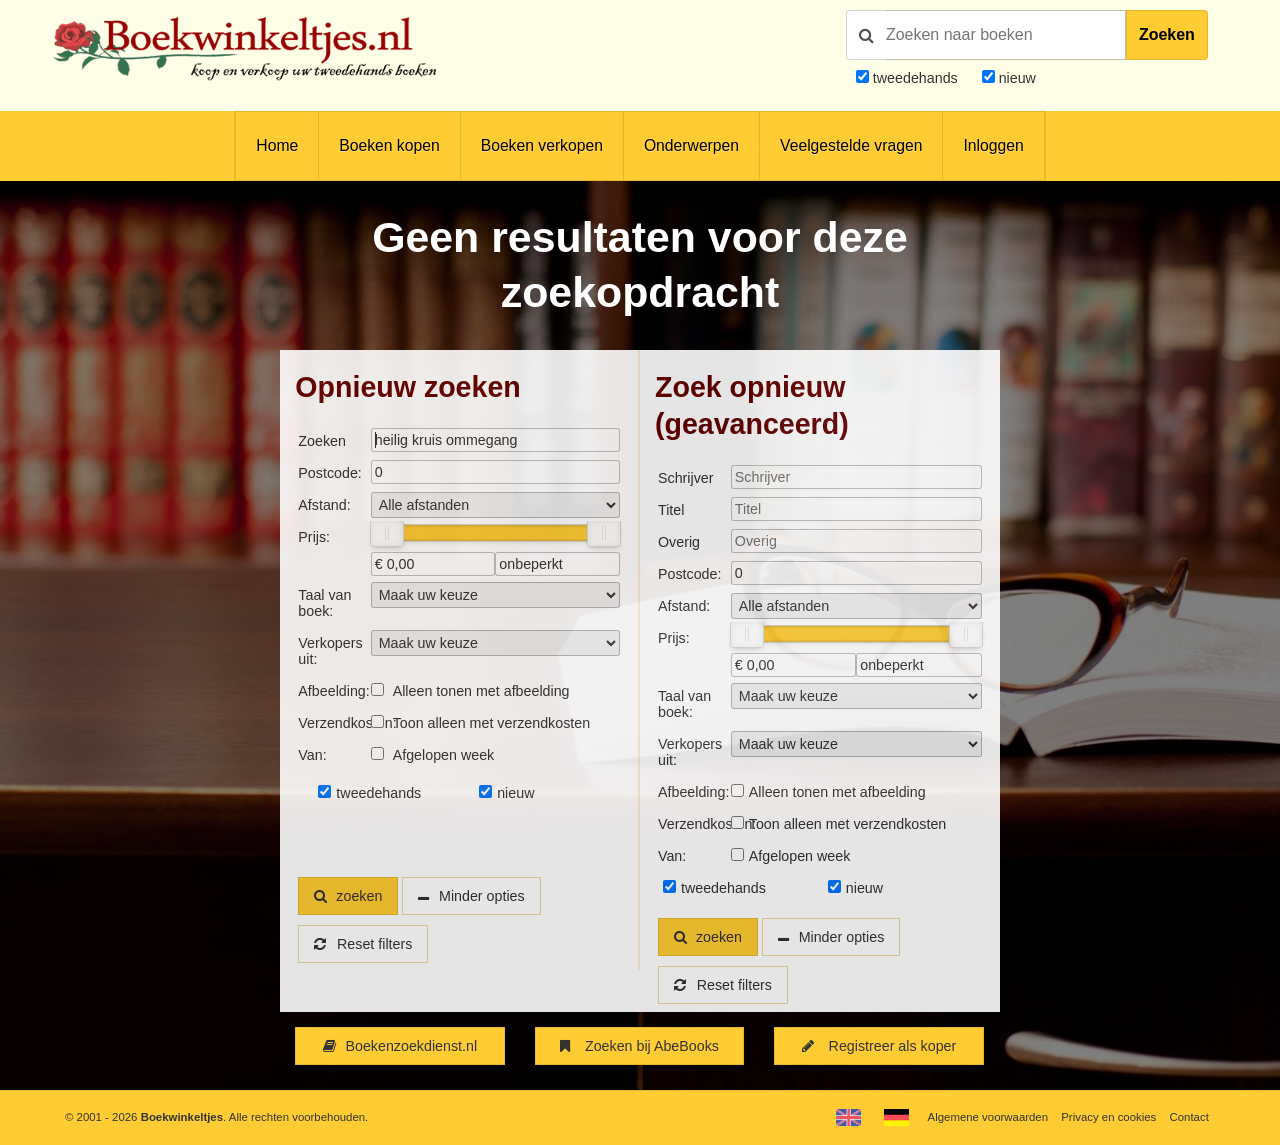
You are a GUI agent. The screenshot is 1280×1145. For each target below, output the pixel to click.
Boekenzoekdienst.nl (400, 1046)
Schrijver (686, 478)
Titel (671, 510)
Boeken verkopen (542, 145)
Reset (363, 944)
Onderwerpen (691, 145)
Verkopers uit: (330, 651)
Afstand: (324, 505)
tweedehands (915, 78)
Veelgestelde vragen (851, 145)
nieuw (1015, 78)
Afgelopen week (444, 755)
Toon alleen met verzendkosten (491, 723)
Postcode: (329, 473)
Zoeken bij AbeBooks (639, 1046)
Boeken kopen (389, 145)
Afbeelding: (333, 691)
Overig (679, 542)
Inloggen (993, 145)
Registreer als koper (879, 1046)
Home (277, 145)
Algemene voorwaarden (988, 1117)
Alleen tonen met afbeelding (481, 691)
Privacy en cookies (1108, 1117)
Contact (1189, 1117)
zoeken (348, 896)
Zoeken (1167, 34)
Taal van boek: (324, 603)
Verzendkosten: (334, 723)
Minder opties (482, 896)
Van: (312, 755)
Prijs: (314, 537)
